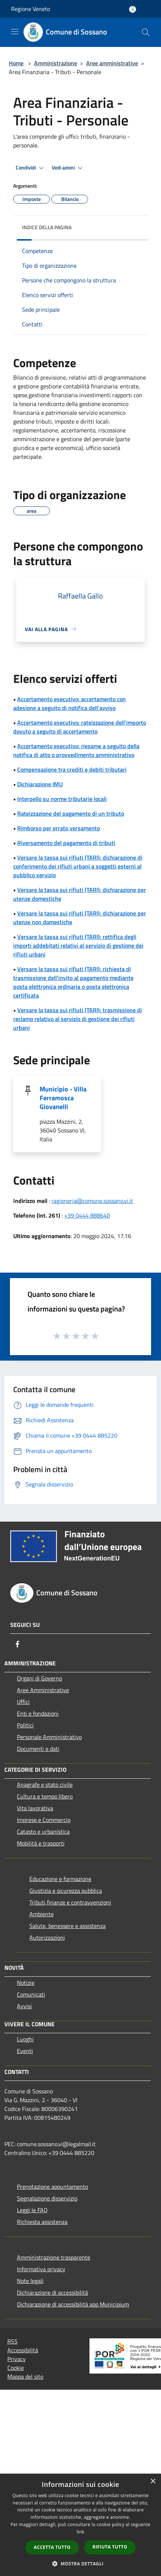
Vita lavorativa (35, 1808)
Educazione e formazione (60, 1878)
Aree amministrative (112, 63)
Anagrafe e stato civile (45, 1784)
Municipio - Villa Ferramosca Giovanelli (63, 1098)
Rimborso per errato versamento (58, 828)
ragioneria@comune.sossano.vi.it (92, 1200)
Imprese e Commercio (43, 1819)
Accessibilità (22, 2350)
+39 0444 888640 (87, 1215)
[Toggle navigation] (14, 31)
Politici (25, 1725)
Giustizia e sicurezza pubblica (65, 1890)
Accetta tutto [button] (52, 2547)
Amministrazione (55, 63)
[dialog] (80, 2525)
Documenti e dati (38, 1748)
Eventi (25, 2050)
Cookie (15, 2367)
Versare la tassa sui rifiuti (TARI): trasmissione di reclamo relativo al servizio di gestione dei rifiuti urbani (77, 1019)
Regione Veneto (30, 8)
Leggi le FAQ (32, 2210)
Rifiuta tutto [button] (109, 2547)
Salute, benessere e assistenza (67, 1925)
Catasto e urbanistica (43, 1831)
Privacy (16, 2358)
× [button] (152, 2481)
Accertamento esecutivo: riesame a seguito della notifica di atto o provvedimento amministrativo (76, 750)
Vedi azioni (68, 168)
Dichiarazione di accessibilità (52, 2292)
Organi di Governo (39, 1678)
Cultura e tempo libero (45, 1796)
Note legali (30, 2280)
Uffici (23, 1701)
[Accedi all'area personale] (132, 9)
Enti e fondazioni (38, 1713)
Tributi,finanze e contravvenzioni (70, 1902)
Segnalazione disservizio (47, 2198)
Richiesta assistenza (42, 2221)
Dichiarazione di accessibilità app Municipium (73, 2304)
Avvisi (24, 2006)
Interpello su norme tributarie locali (62, 798)
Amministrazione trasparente (53, 2257)
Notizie (25, 1982)
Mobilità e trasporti (41, 1843)
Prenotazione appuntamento (52, 2186)
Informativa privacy (41, 2269)
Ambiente (41, 1914)
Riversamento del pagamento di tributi (66, 842)
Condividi (31, 168)
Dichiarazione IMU (40, 784)
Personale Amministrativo (49, 1736)
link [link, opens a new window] (80, 2532)
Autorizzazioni (47, 1937)
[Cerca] (145, 32)
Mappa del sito (25, 2376)
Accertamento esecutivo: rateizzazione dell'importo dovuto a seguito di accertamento (79, 727)
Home (16, 63)
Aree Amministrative (43, 1690)
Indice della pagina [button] (47, 227)
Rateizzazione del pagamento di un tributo (70, 813)
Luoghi (25, 2039)
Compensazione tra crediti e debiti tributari (72, 769)
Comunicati (31, 1994)
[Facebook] (17, 1644)
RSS (12, 2341)
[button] (81, 2563)
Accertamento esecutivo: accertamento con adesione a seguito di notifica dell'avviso (69, 703)
